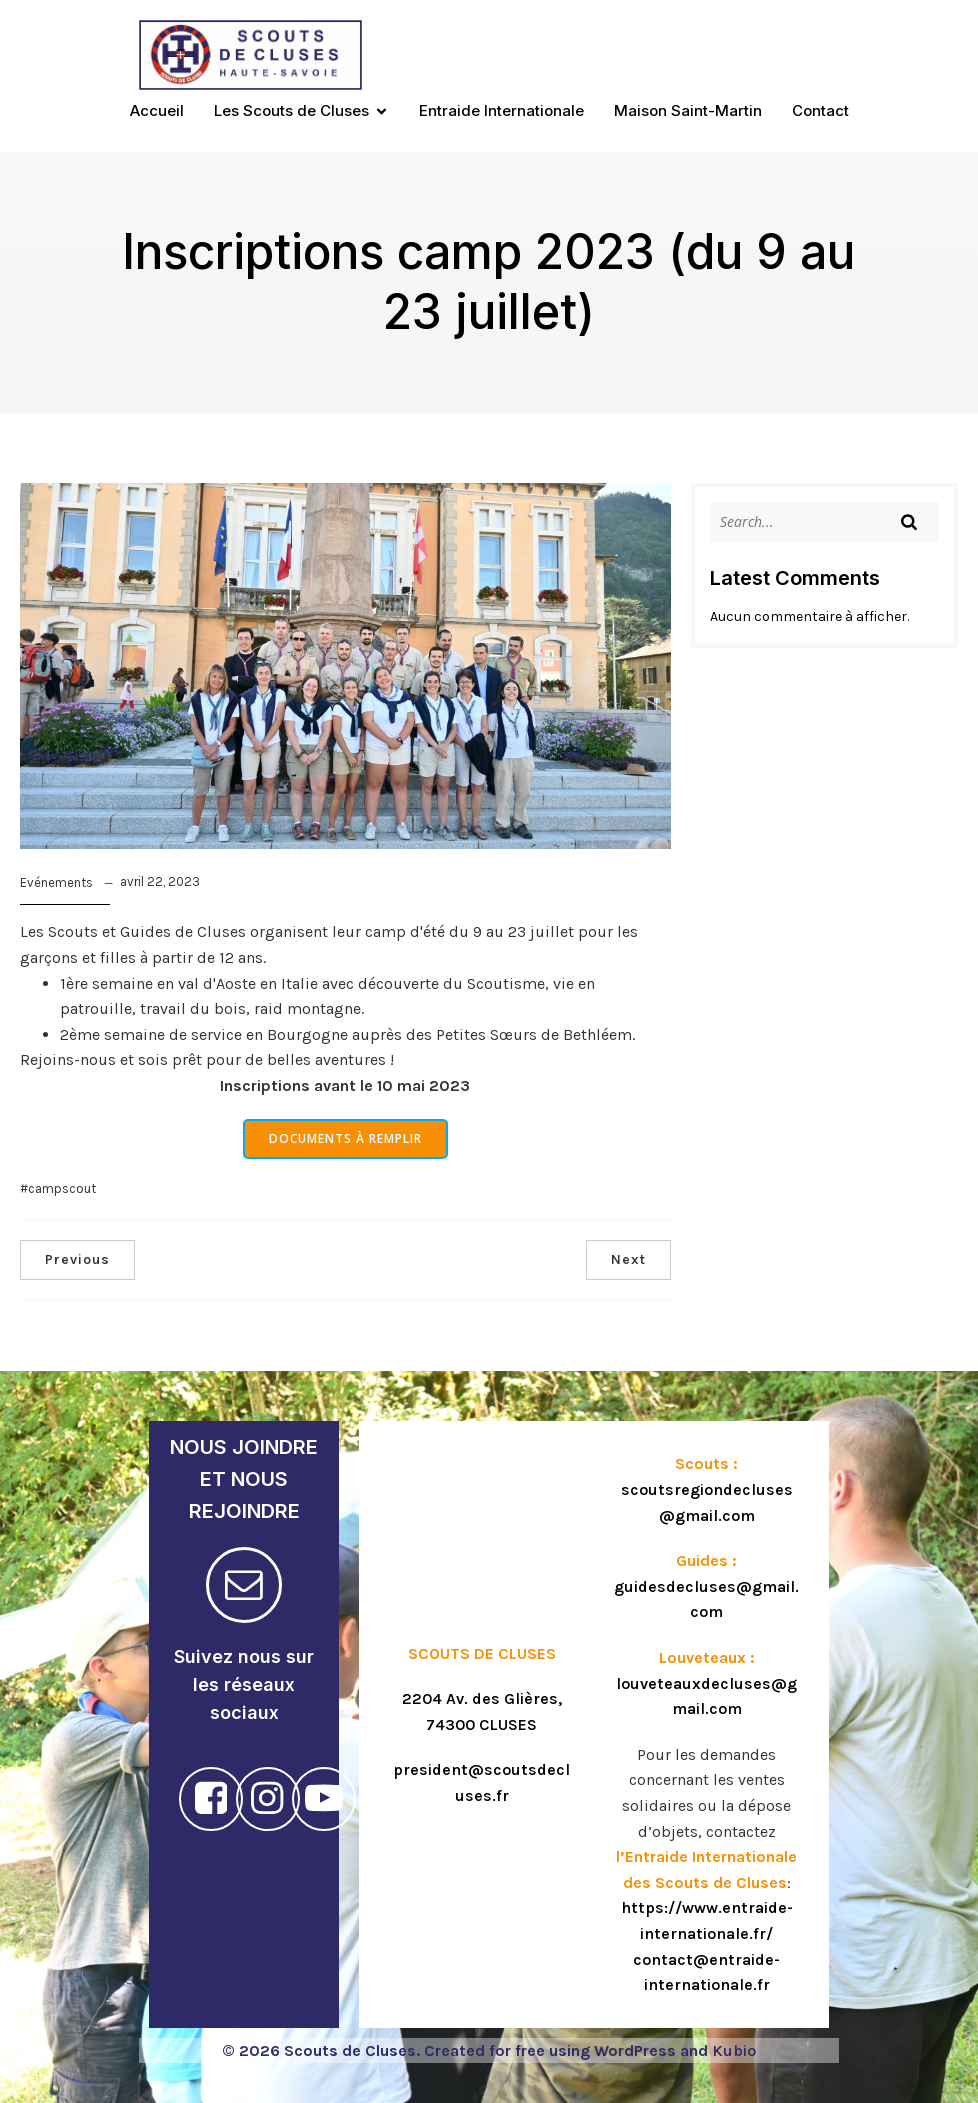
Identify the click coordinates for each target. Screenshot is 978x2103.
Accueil (157, 110)
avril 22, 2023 (160, 881)
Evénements (56, 882)
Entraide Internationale (501, 110)
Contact (820, 110)
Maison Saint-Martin (688, 110)
